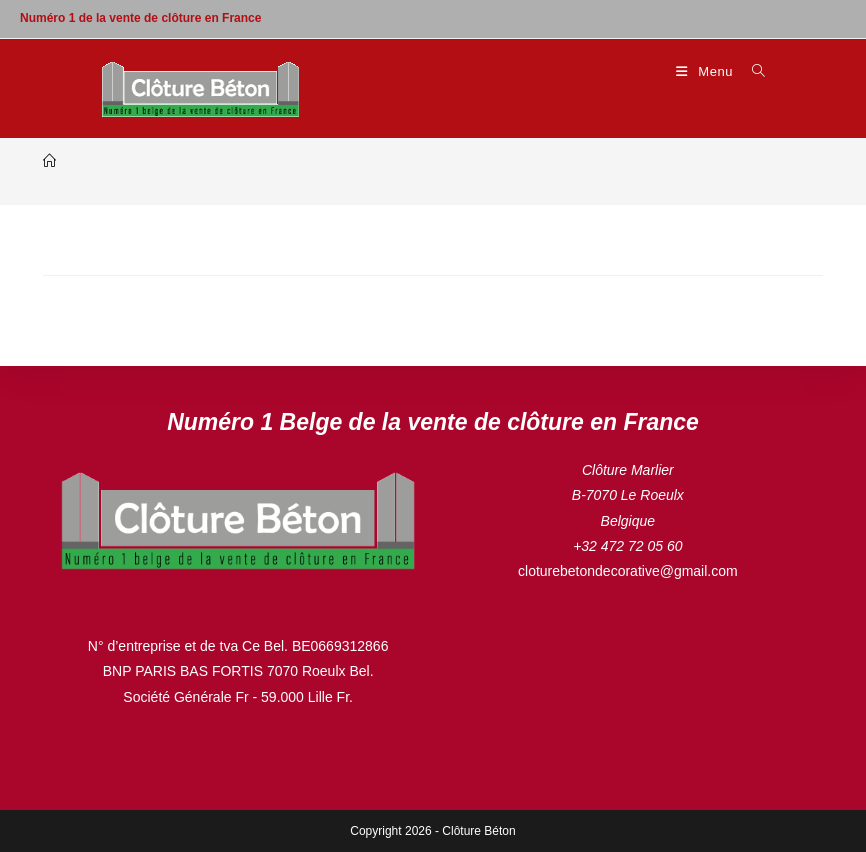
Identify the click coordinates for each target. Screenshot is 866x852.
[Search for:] (751, 71)
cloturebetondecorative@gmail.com (628, 571)
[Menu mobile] (706, 71)
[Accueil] (49, 161)
